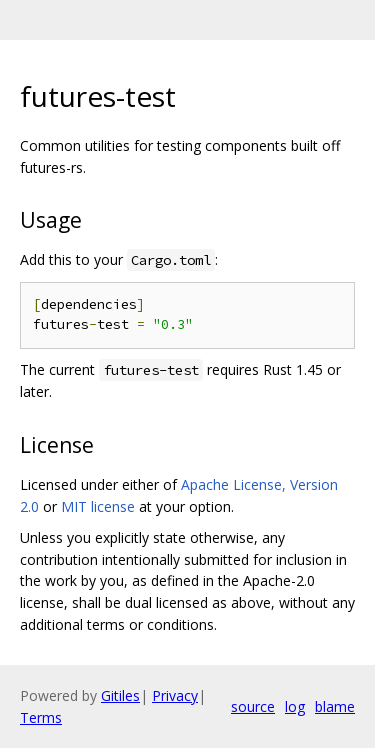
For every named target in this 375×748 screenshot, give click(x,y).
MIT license (98, 506)
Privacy (175, 695)
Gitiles (120, 695)
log (295, 706)
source (253, 706)
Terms (41, 717)
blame (335, 706)
